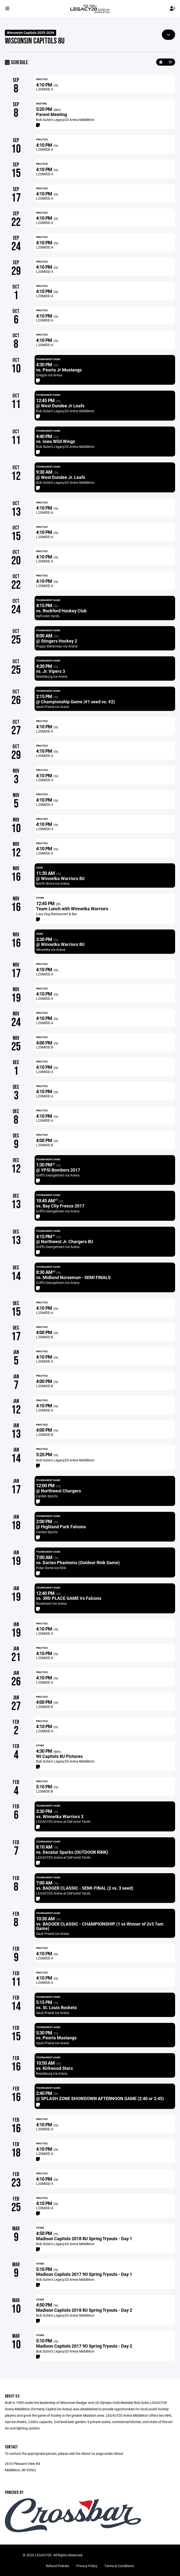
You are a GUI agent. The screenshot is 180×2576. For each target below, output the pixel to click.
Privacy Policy (86, 2565)
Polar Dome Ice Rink (51, 1567)
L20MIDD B (44, 1047)
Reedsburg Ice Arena (51, 676)
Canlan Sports (47, 1496)
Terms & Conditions (119, 2565)
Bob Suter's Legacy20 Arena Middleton (65, 119)
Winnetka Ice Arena (50, 949)
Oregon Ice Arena (49, 375)
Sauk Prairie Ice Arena (52, 706)
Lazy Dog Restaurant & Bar (56, 914)
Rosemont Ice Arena (51, 1603)
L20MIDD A (44, 89)
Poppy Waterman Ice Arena (56, 646)
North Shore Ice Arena (52, 883)
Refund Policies (57, 2565)
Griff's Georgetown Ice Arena (57, 1175)
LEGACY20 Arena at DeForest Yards (63, 1821)
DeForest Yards (47, 616)
